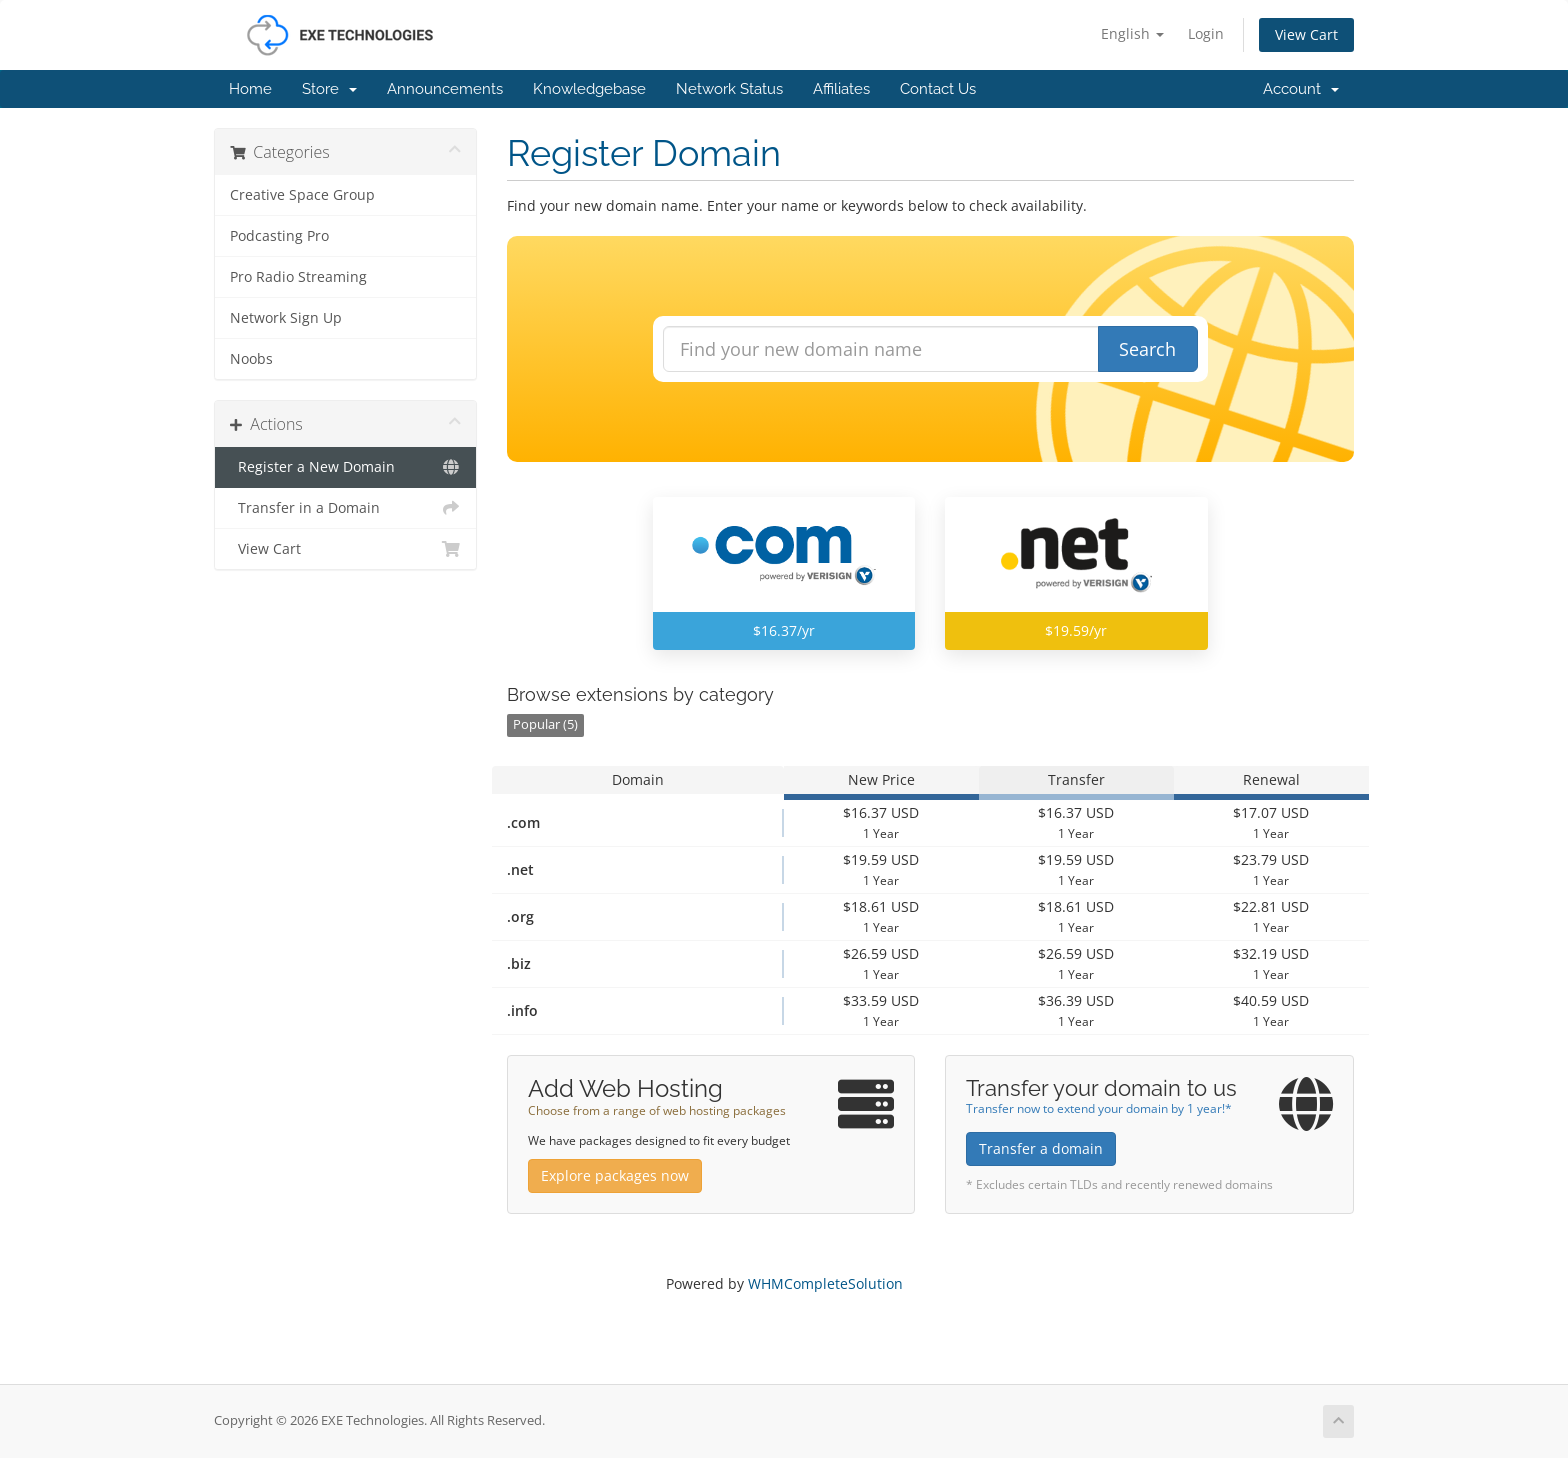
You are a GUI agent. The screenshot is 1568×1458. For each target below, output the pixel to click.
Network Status (729, 89)
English (1132, 33)
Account (1301, 89)
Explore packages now (615, 1175)
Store (329, 89)
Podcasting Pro (279, 236)
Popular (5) (545, 724)
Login (1206, 33)
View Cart (1306, 34)
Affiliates (841, 89)
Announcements (445, 89)
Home (250, 89)
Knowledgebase (589, 89)
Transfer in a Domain (345, 508)
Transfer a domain (1041, 1148)
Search (1147, 349)
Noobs (251, 359)
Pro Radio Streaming (298, 277)
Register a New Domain (345, 467)
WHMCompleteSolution (825, 1283)
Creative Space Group (302, 195)
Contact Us (938, 89)
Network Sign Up (286, 318)
